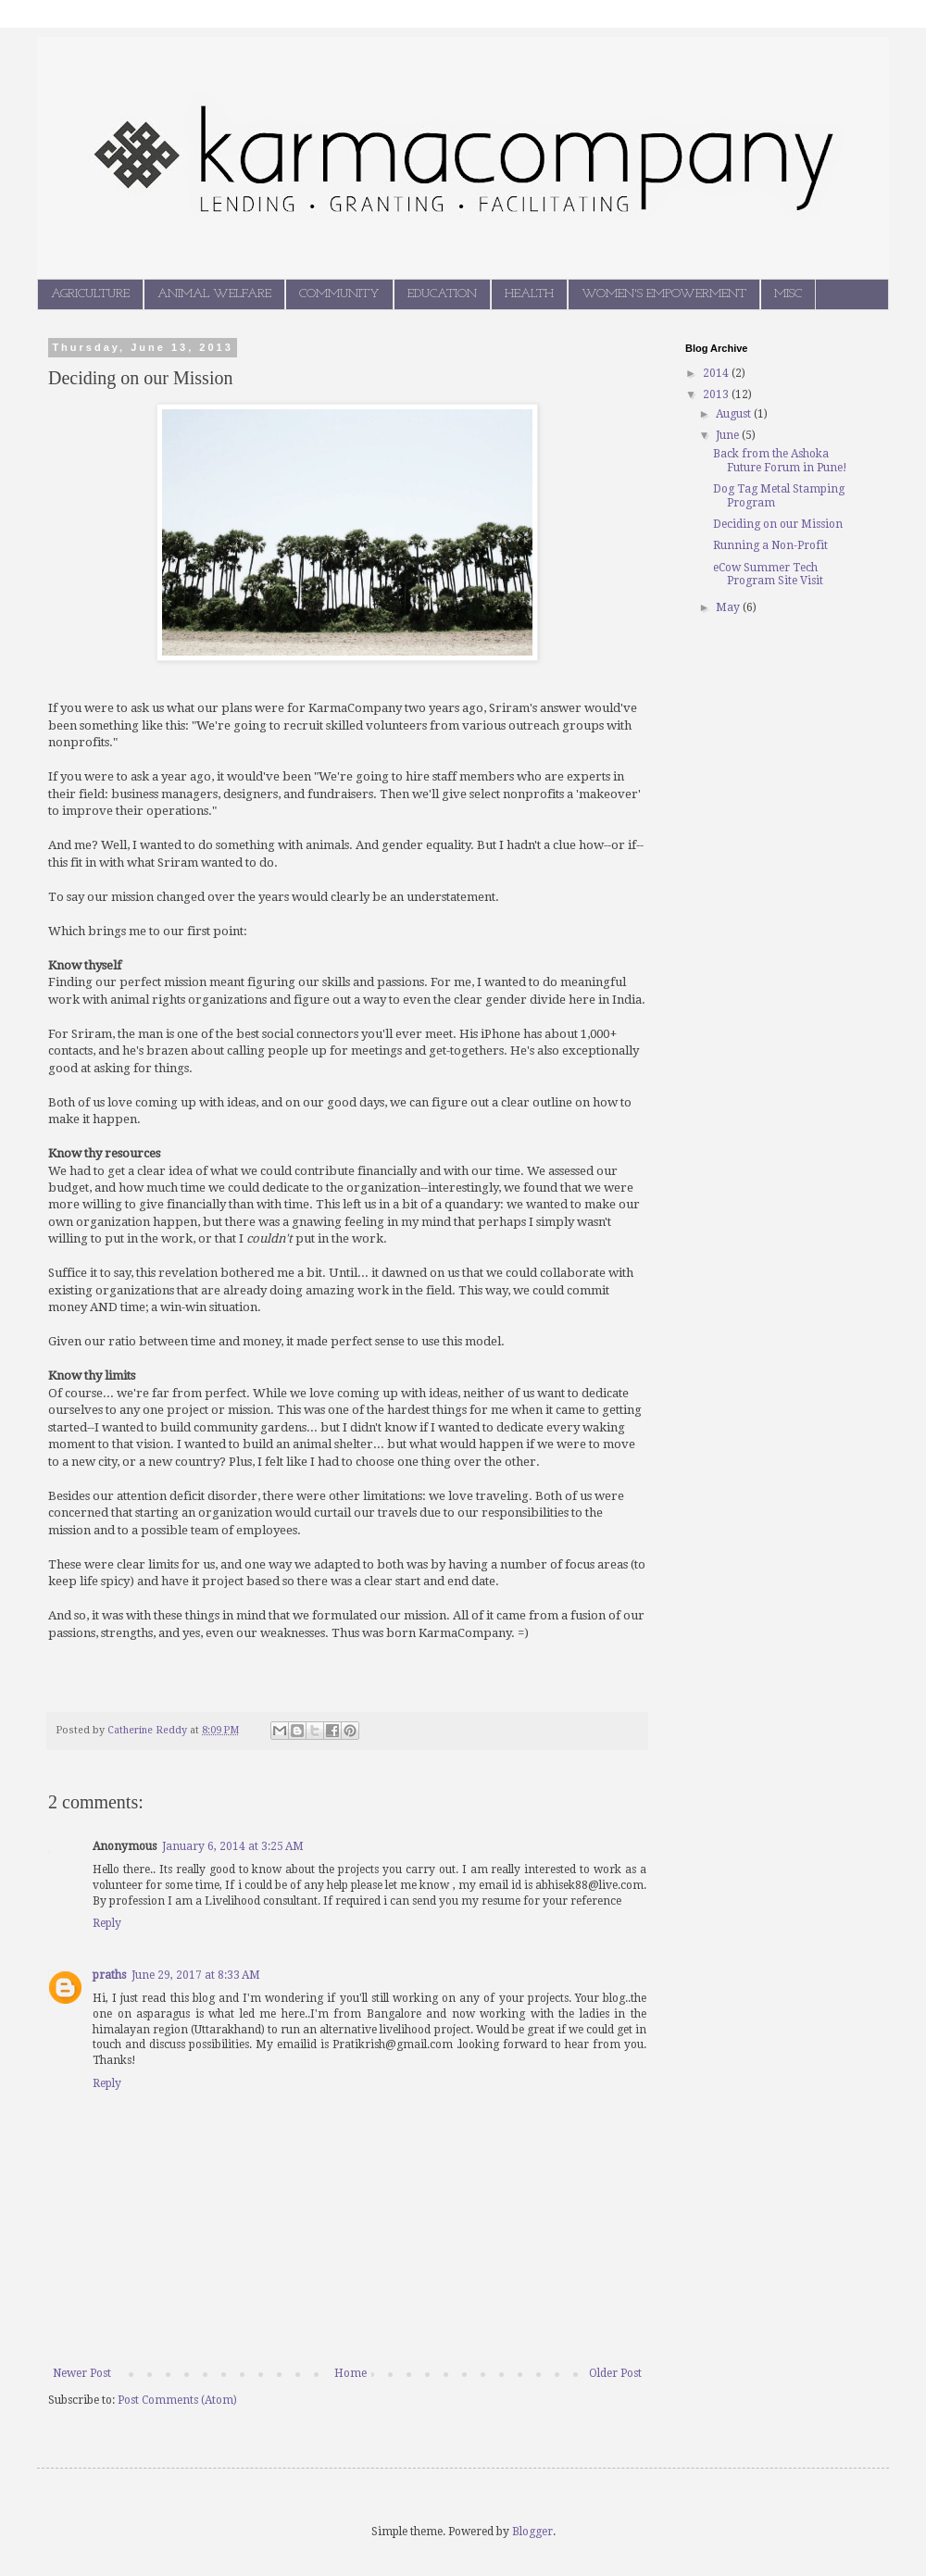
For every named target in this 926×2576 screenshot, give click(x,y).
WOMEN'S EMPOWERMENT (664, 294)
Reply (107, 1923)
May (729, 607)
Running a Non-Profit (770, 545)
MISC (788, 294)
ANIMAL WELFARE (214, 294)
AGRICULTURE (90, 294)
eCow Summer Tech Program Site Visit (768, 574)
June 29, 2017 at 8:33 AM (195, 1975)
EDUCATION (442, 294)
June (729, 435)
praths (109, 1975)
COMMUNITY (339, 294)
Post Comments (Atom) (177, 2400)
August (735, 413)
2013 (717, 394)
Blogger (532, 2531)
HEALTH (529, 294)
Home (350, 2373)
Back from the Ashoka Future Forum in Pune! (780, 460)
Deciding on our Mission (778, 524)
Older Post (615, 2373)
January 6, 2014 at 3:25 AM (233, 1846)
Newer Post (82, 2373)
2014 (717, 373)
